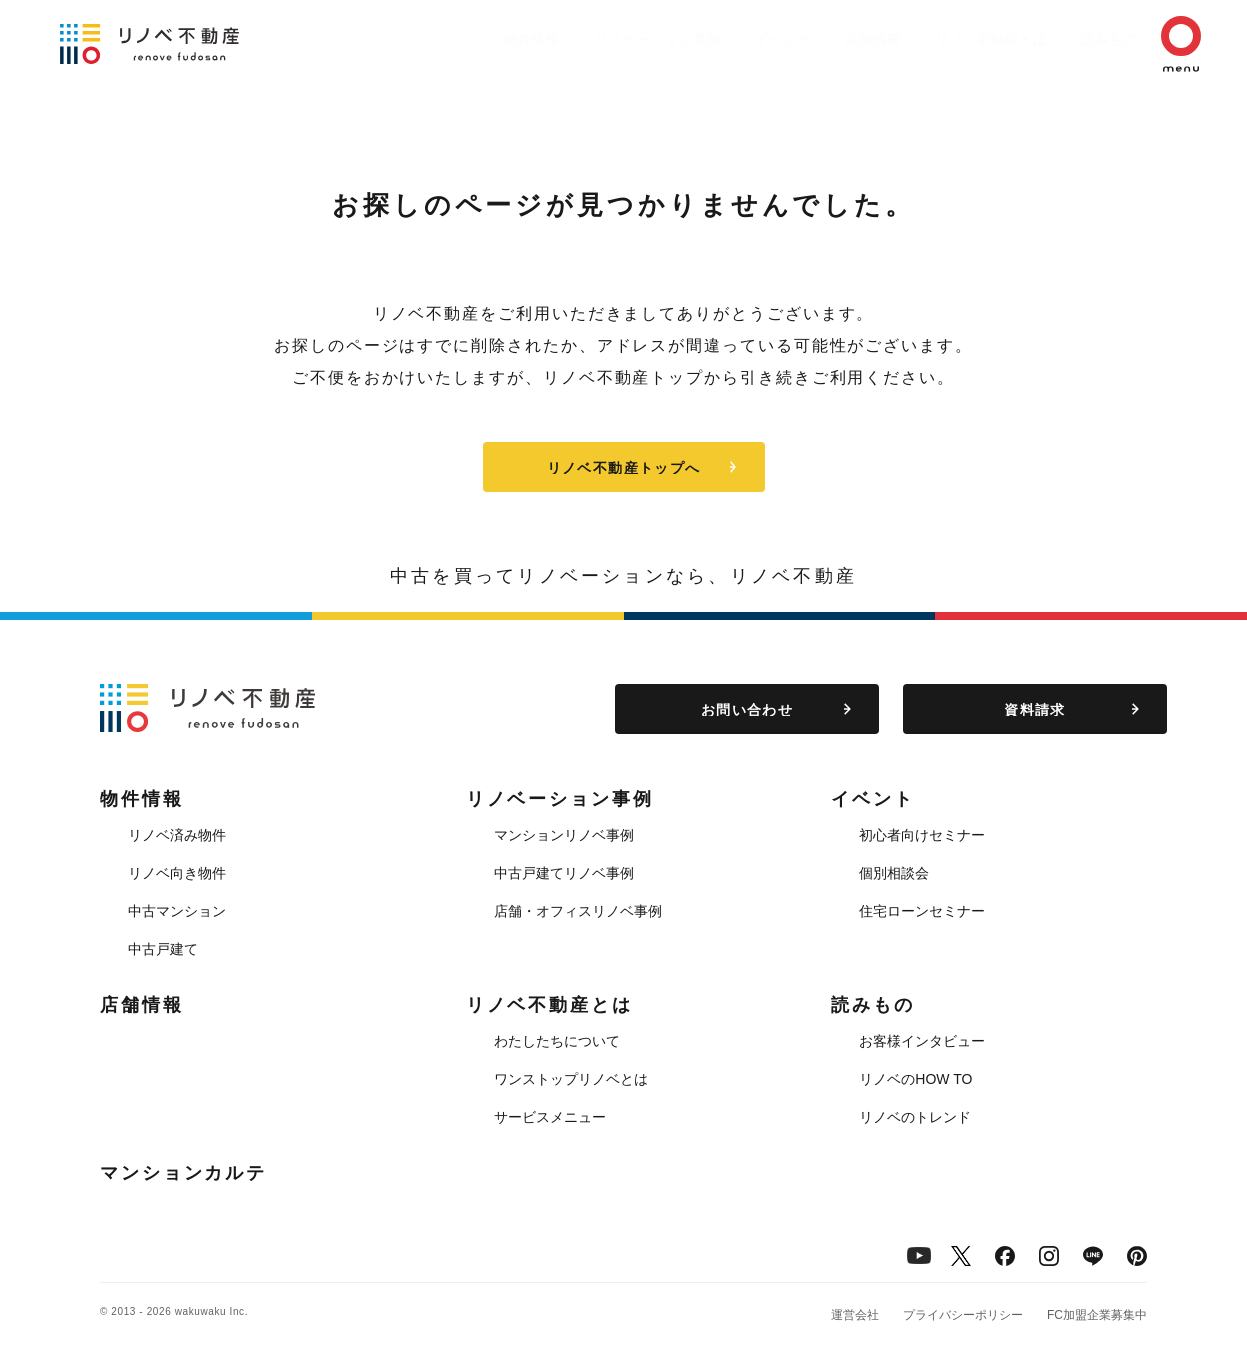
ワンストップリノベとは (571, 1079)
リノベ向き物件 (177, 873)
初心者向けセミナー (922, 835)
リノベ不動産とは (951, 39)
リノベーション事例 (588, 39)
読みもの (1079, 39)
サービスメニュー (550, 1117)
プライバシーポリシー (963, 1315)
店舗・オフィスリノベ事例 (578, 911)
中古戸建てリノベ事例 (564, 873)
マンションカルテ (183, 1173)
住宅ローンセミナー (922, 911)
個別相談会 (894, 873)
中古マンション (177, 911)
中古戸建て (163, 949)
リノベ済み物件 (177, 835)
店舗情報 (823, 39)
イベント (723, 39)
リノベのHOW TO (915, 1079)
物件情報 (453, 39)
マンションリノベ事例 (564, 835)
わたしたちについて (557, 1041)
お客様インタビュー (922, 1041)
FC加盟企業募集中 (1097, 1315)
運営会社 (855, 1315)
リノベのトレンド (915, 1117)
